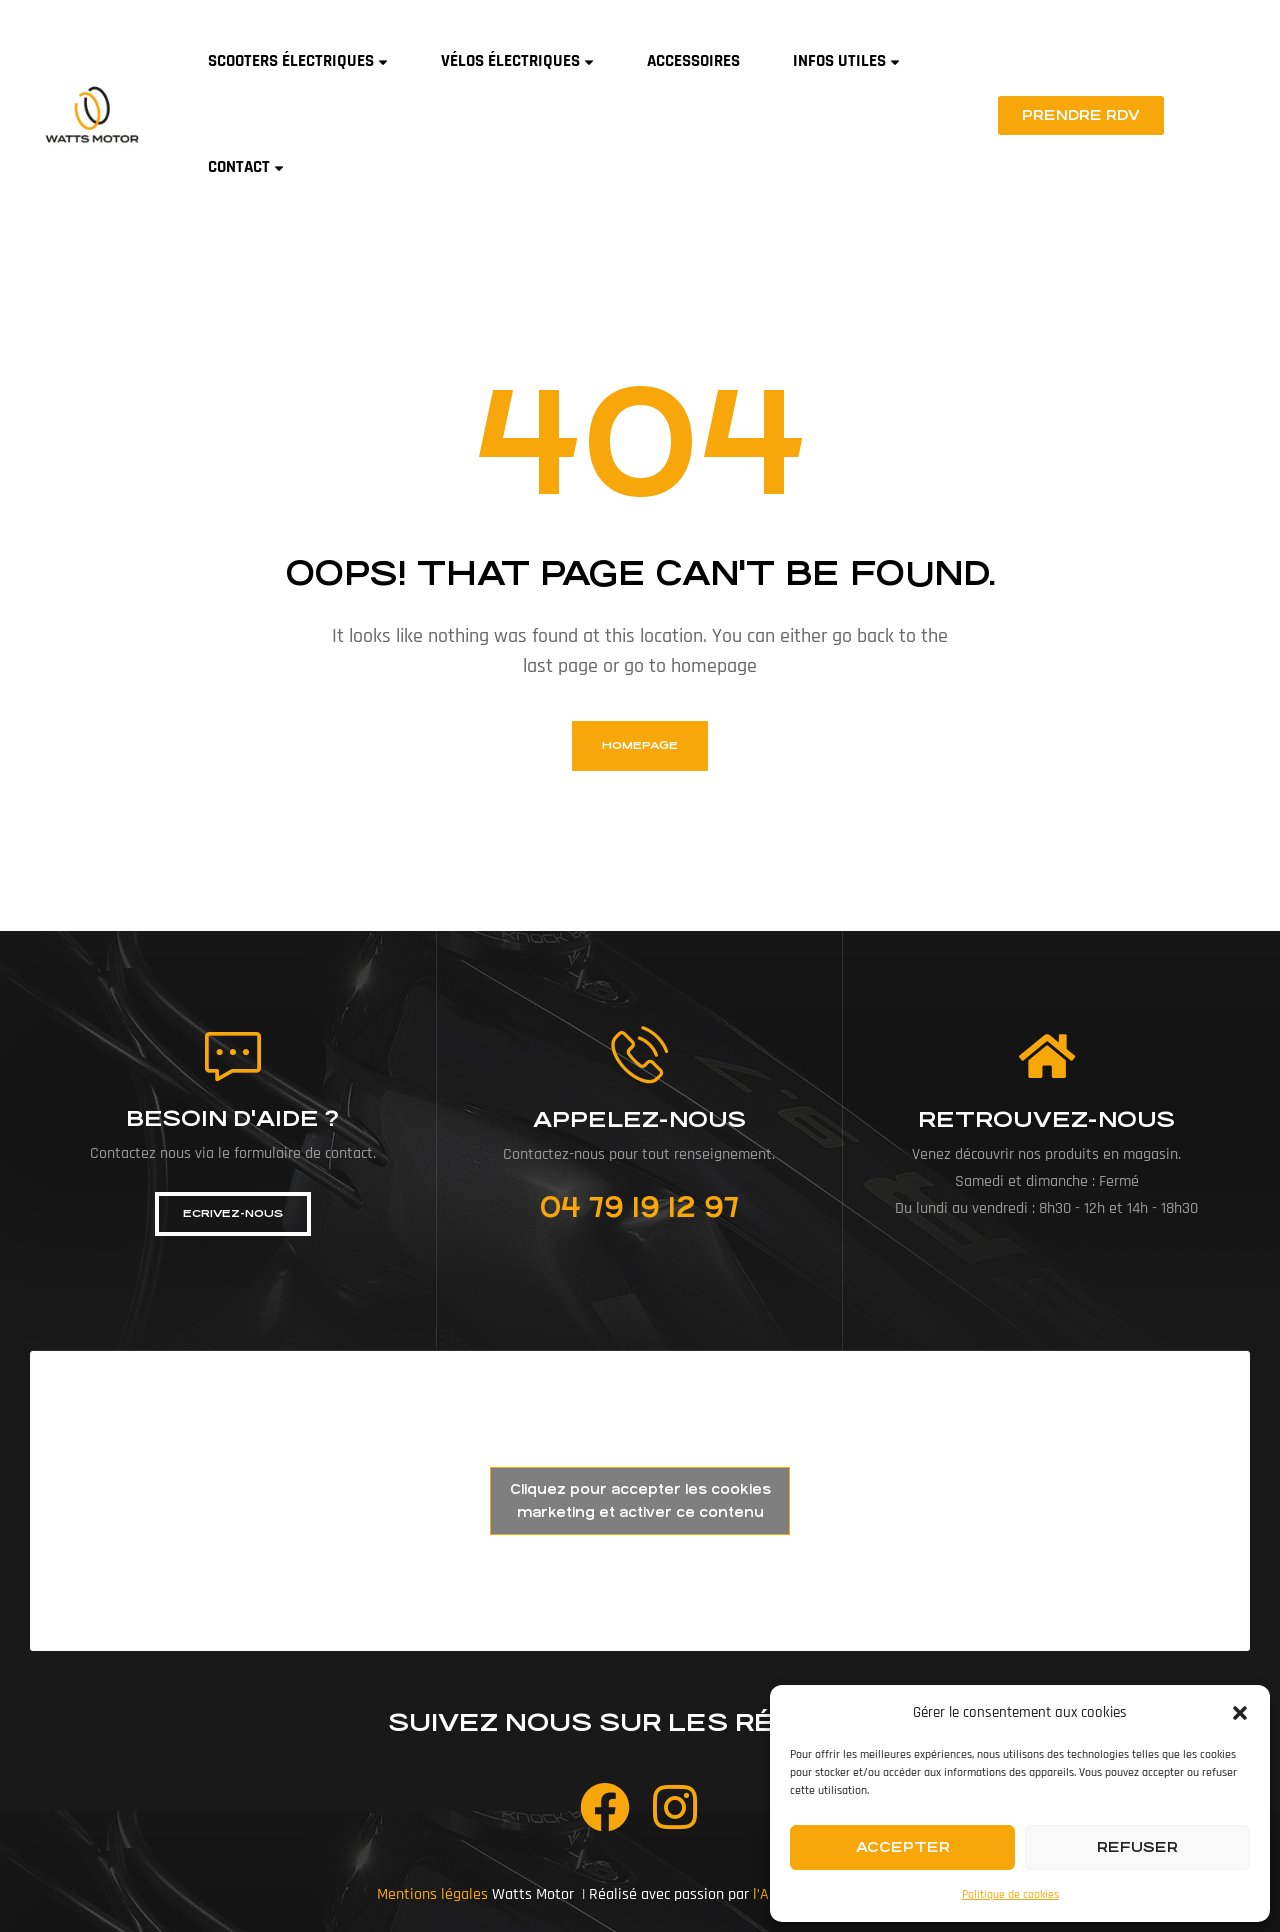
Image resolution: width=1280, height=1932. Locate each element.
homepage (640, 745)
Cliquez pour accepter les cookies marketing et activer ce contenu (640, 1501)
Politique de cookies (1010, 1894)
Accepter (903, 1847)
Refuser (1137, 1847)
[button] (1240, 1713)
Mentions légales (432, 1894)
